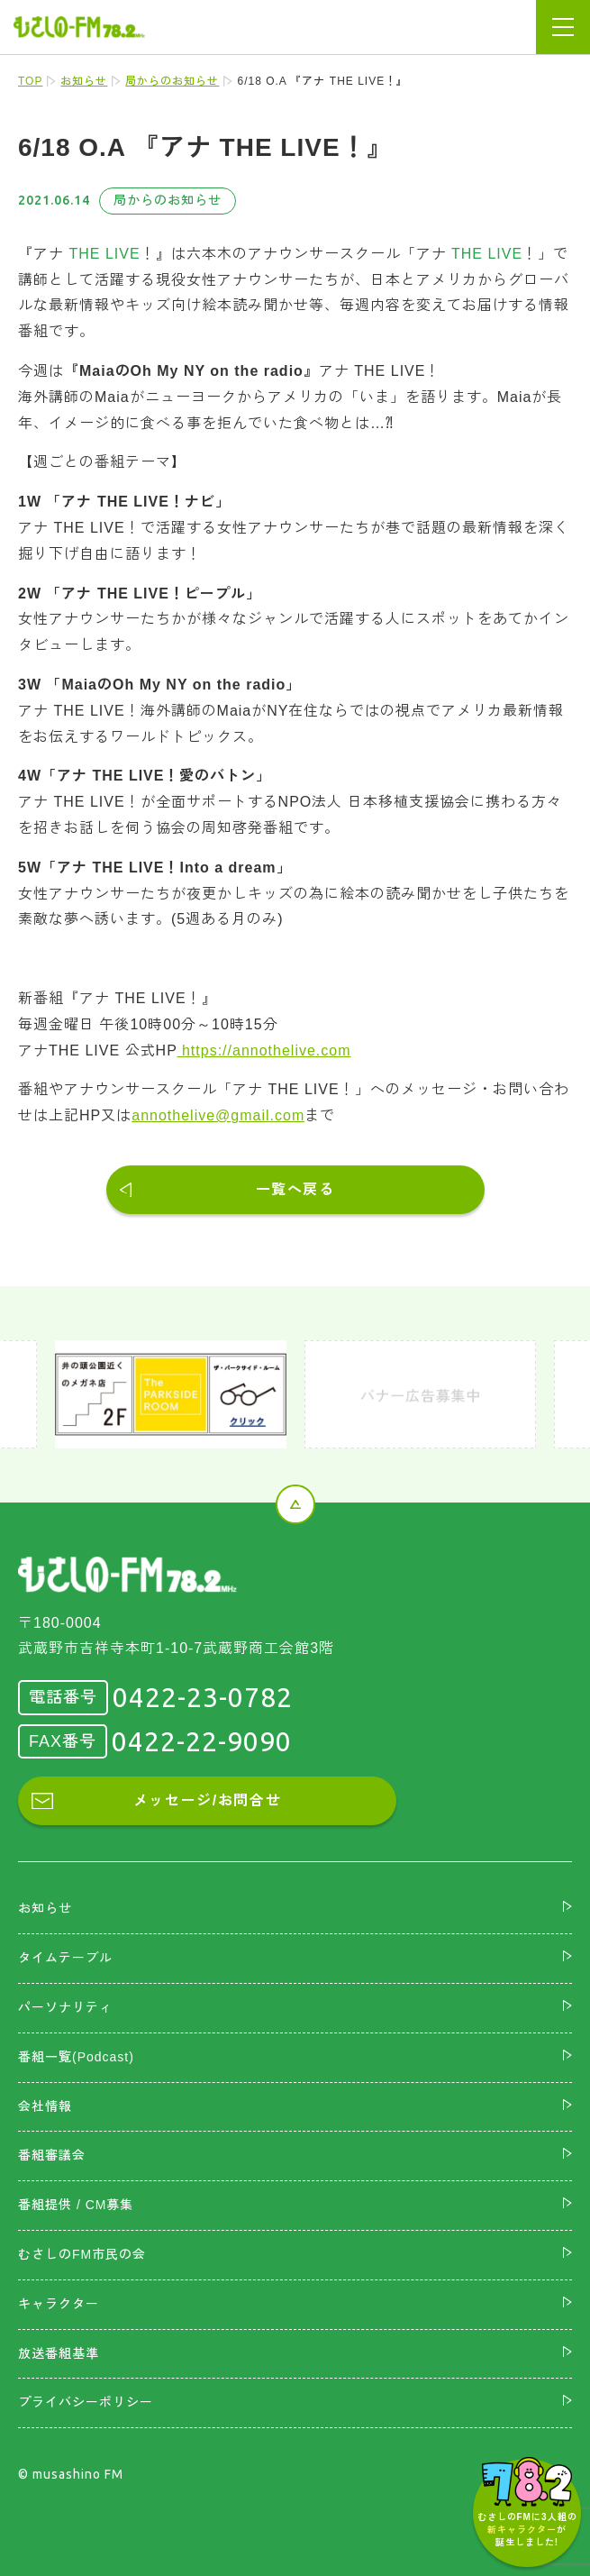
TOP (30, 81)
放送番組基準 (58, 2353)
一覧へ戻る (295, 1189)
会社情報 (45, 2106)
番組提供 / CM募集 (75, 2204)
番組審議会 (52, 2155)
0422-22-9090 (202, 1741)
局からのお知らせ (172, 81)
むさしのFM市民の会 (82, 2254)
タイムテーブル (65, 1957)
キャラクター (58, 2304)
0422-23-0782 (203, 1697)
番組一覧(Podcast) (76, 2057)
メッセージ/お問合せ (207, 1800)
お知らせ (83, 81)
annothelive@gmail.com (218, 1115)
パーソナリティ (65, 2007)
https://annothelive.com (264, 1050)
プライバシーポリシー (85, 2402)
